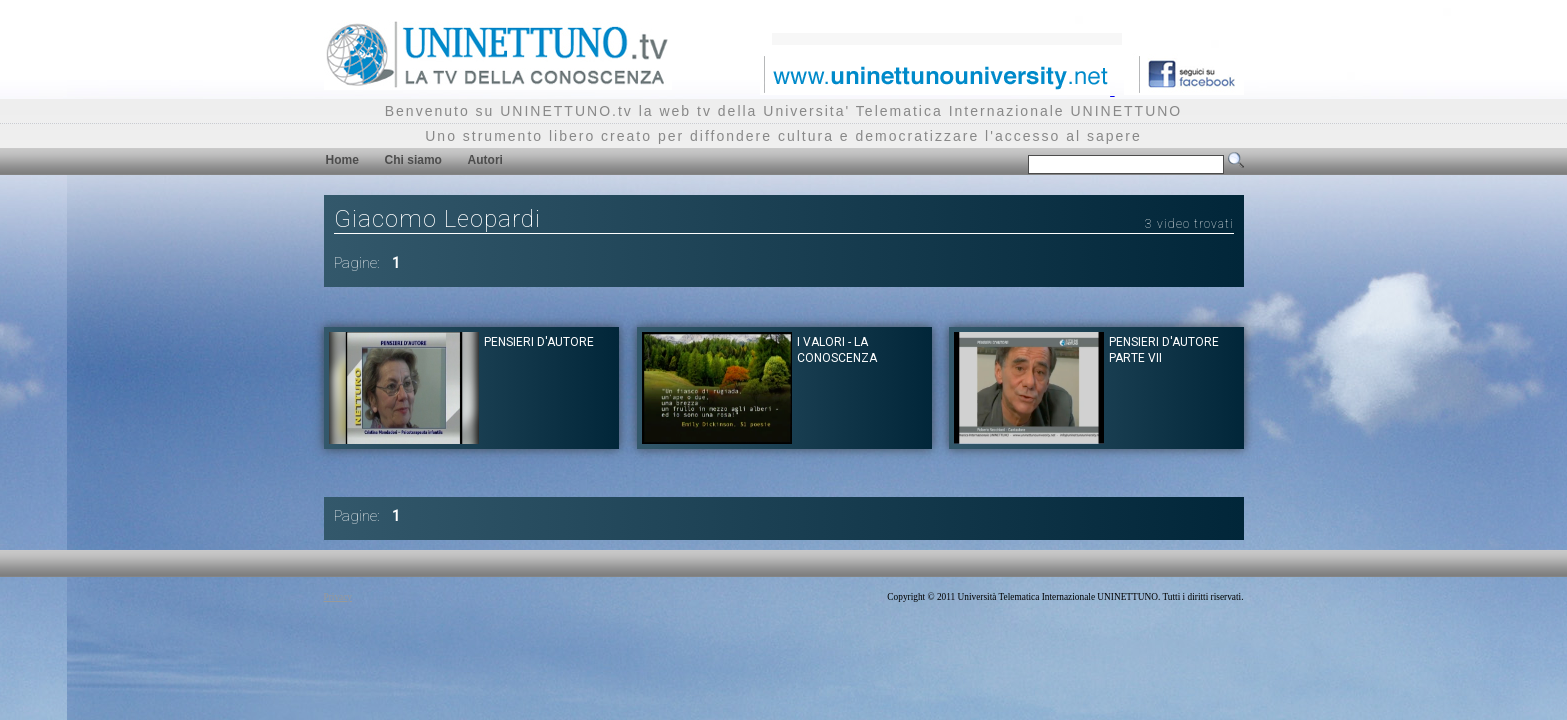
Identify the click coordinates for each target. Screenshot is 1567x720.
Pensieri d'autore (539, 342)
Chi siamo (413, 160)
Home (342, 160)
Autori (485, 160)
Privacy (338, 597)
